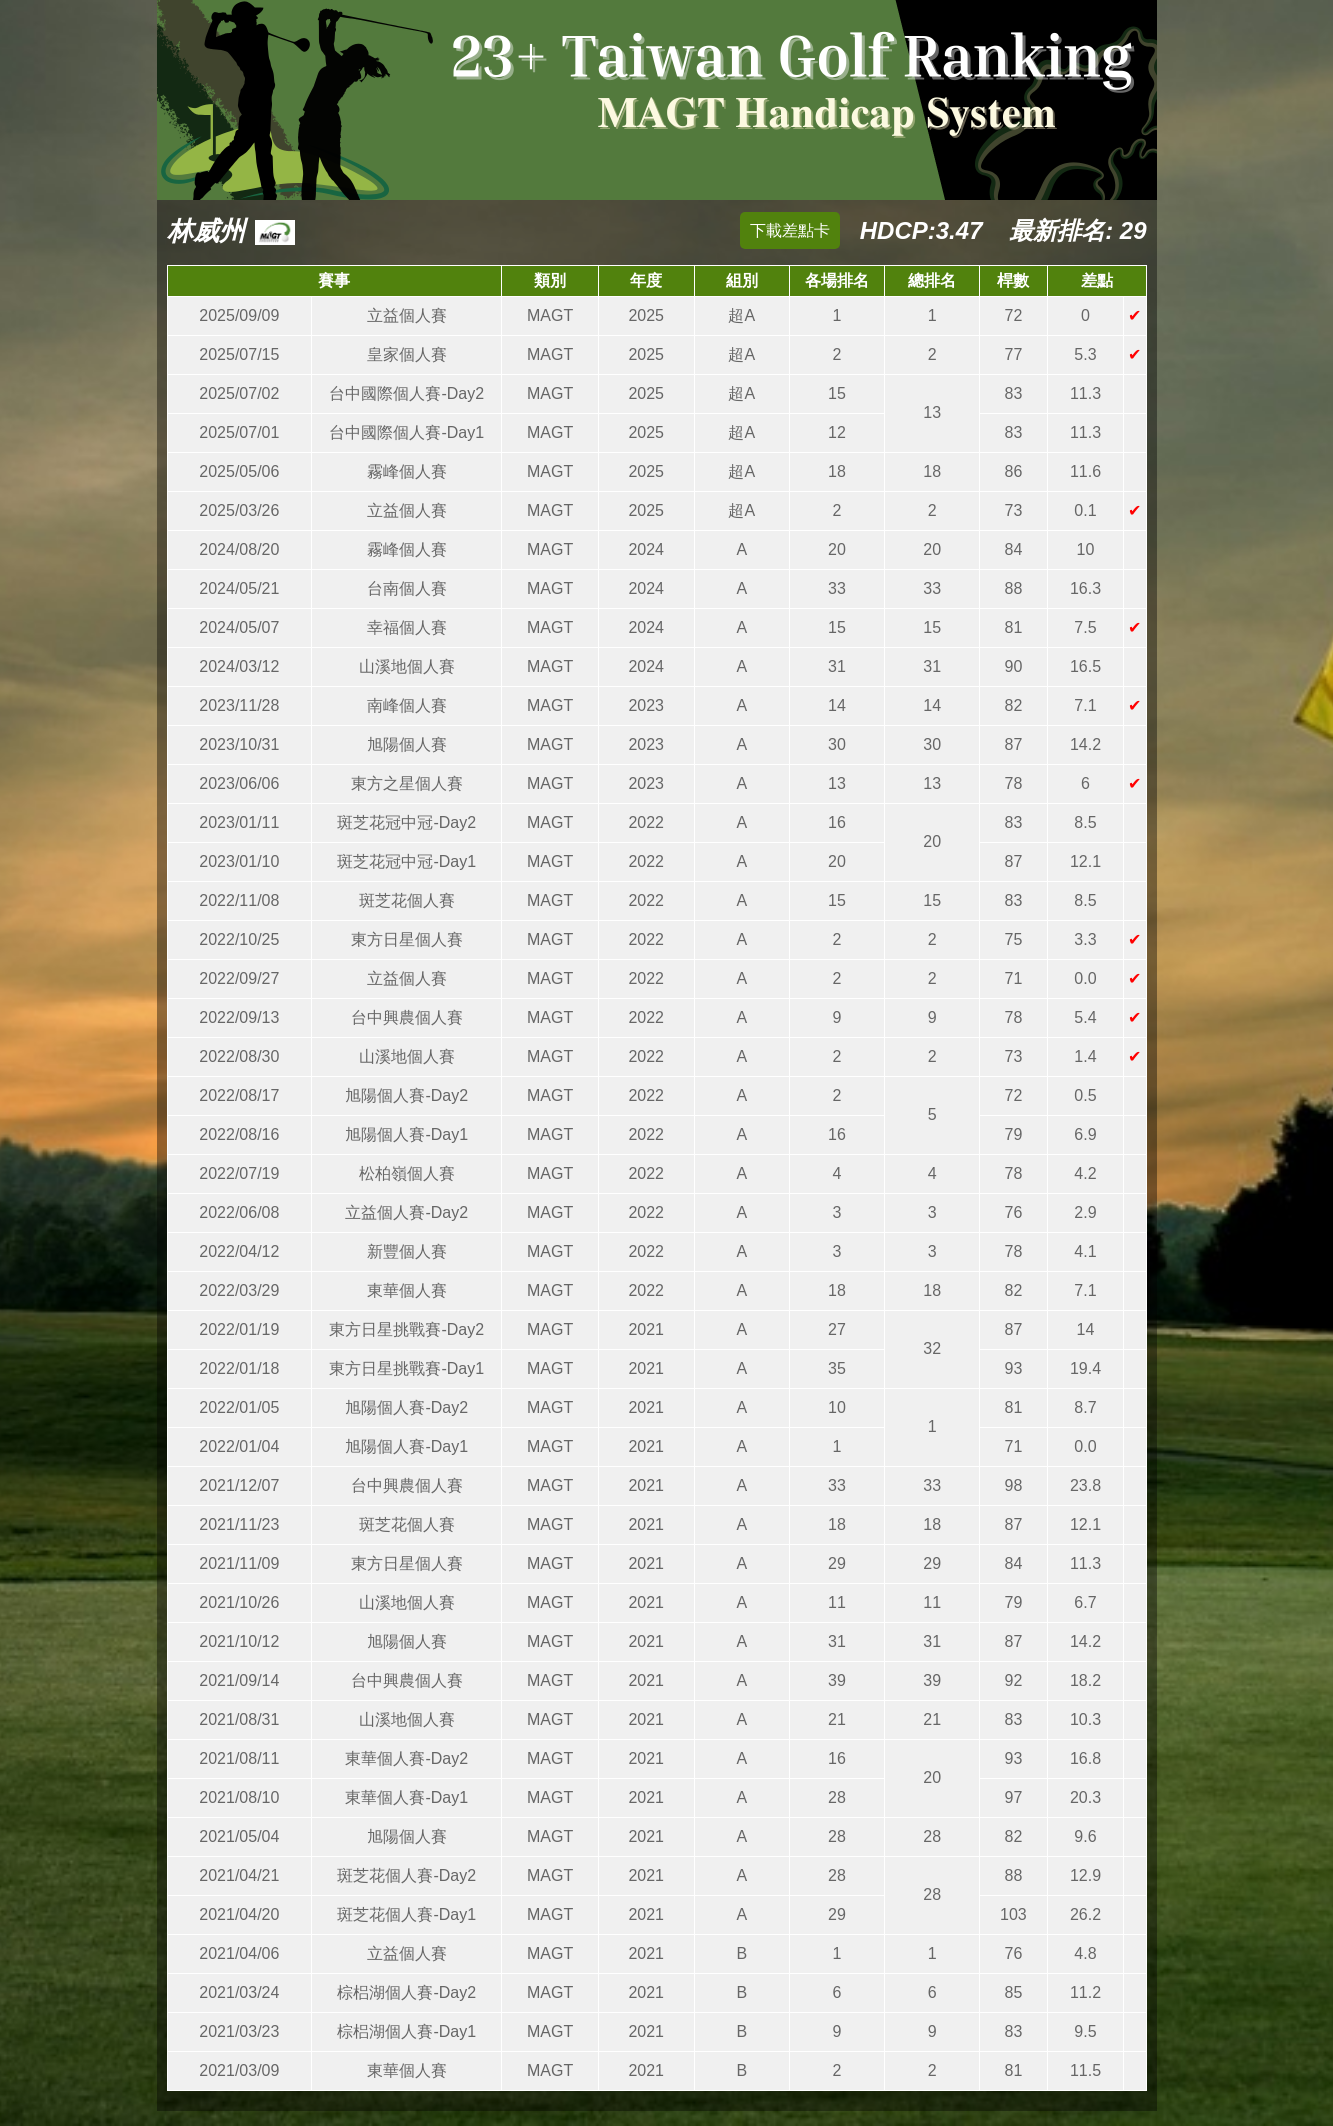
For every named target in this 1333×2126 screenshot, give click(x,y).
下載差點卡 (790, 230)
